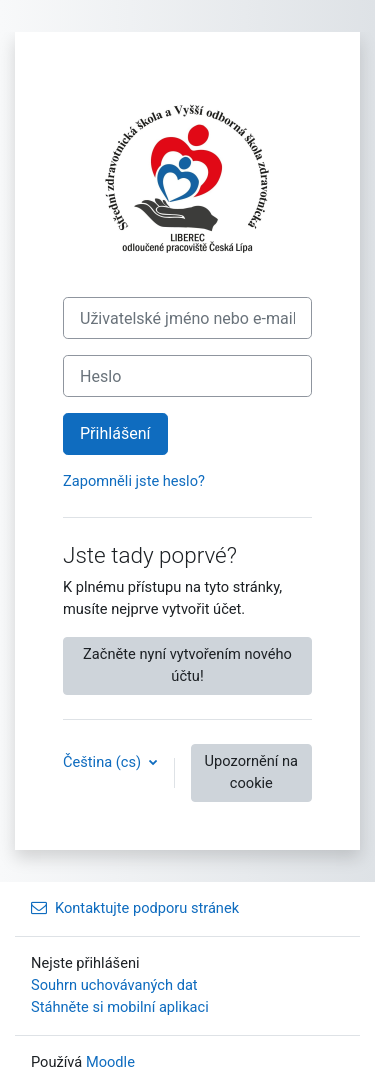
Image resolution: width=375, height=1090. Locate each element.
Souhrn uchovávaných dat (114, 985)
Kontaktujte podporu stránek (135, 908)
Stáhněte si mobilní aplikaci (120, 1007)
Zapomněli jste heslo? (134, 481)
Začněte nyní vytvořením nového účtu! (187, 665)
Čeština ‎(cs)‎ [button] (104, 762)
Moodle (110, 1062)
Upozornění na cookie (251, 772)
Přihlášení (115, 433)
